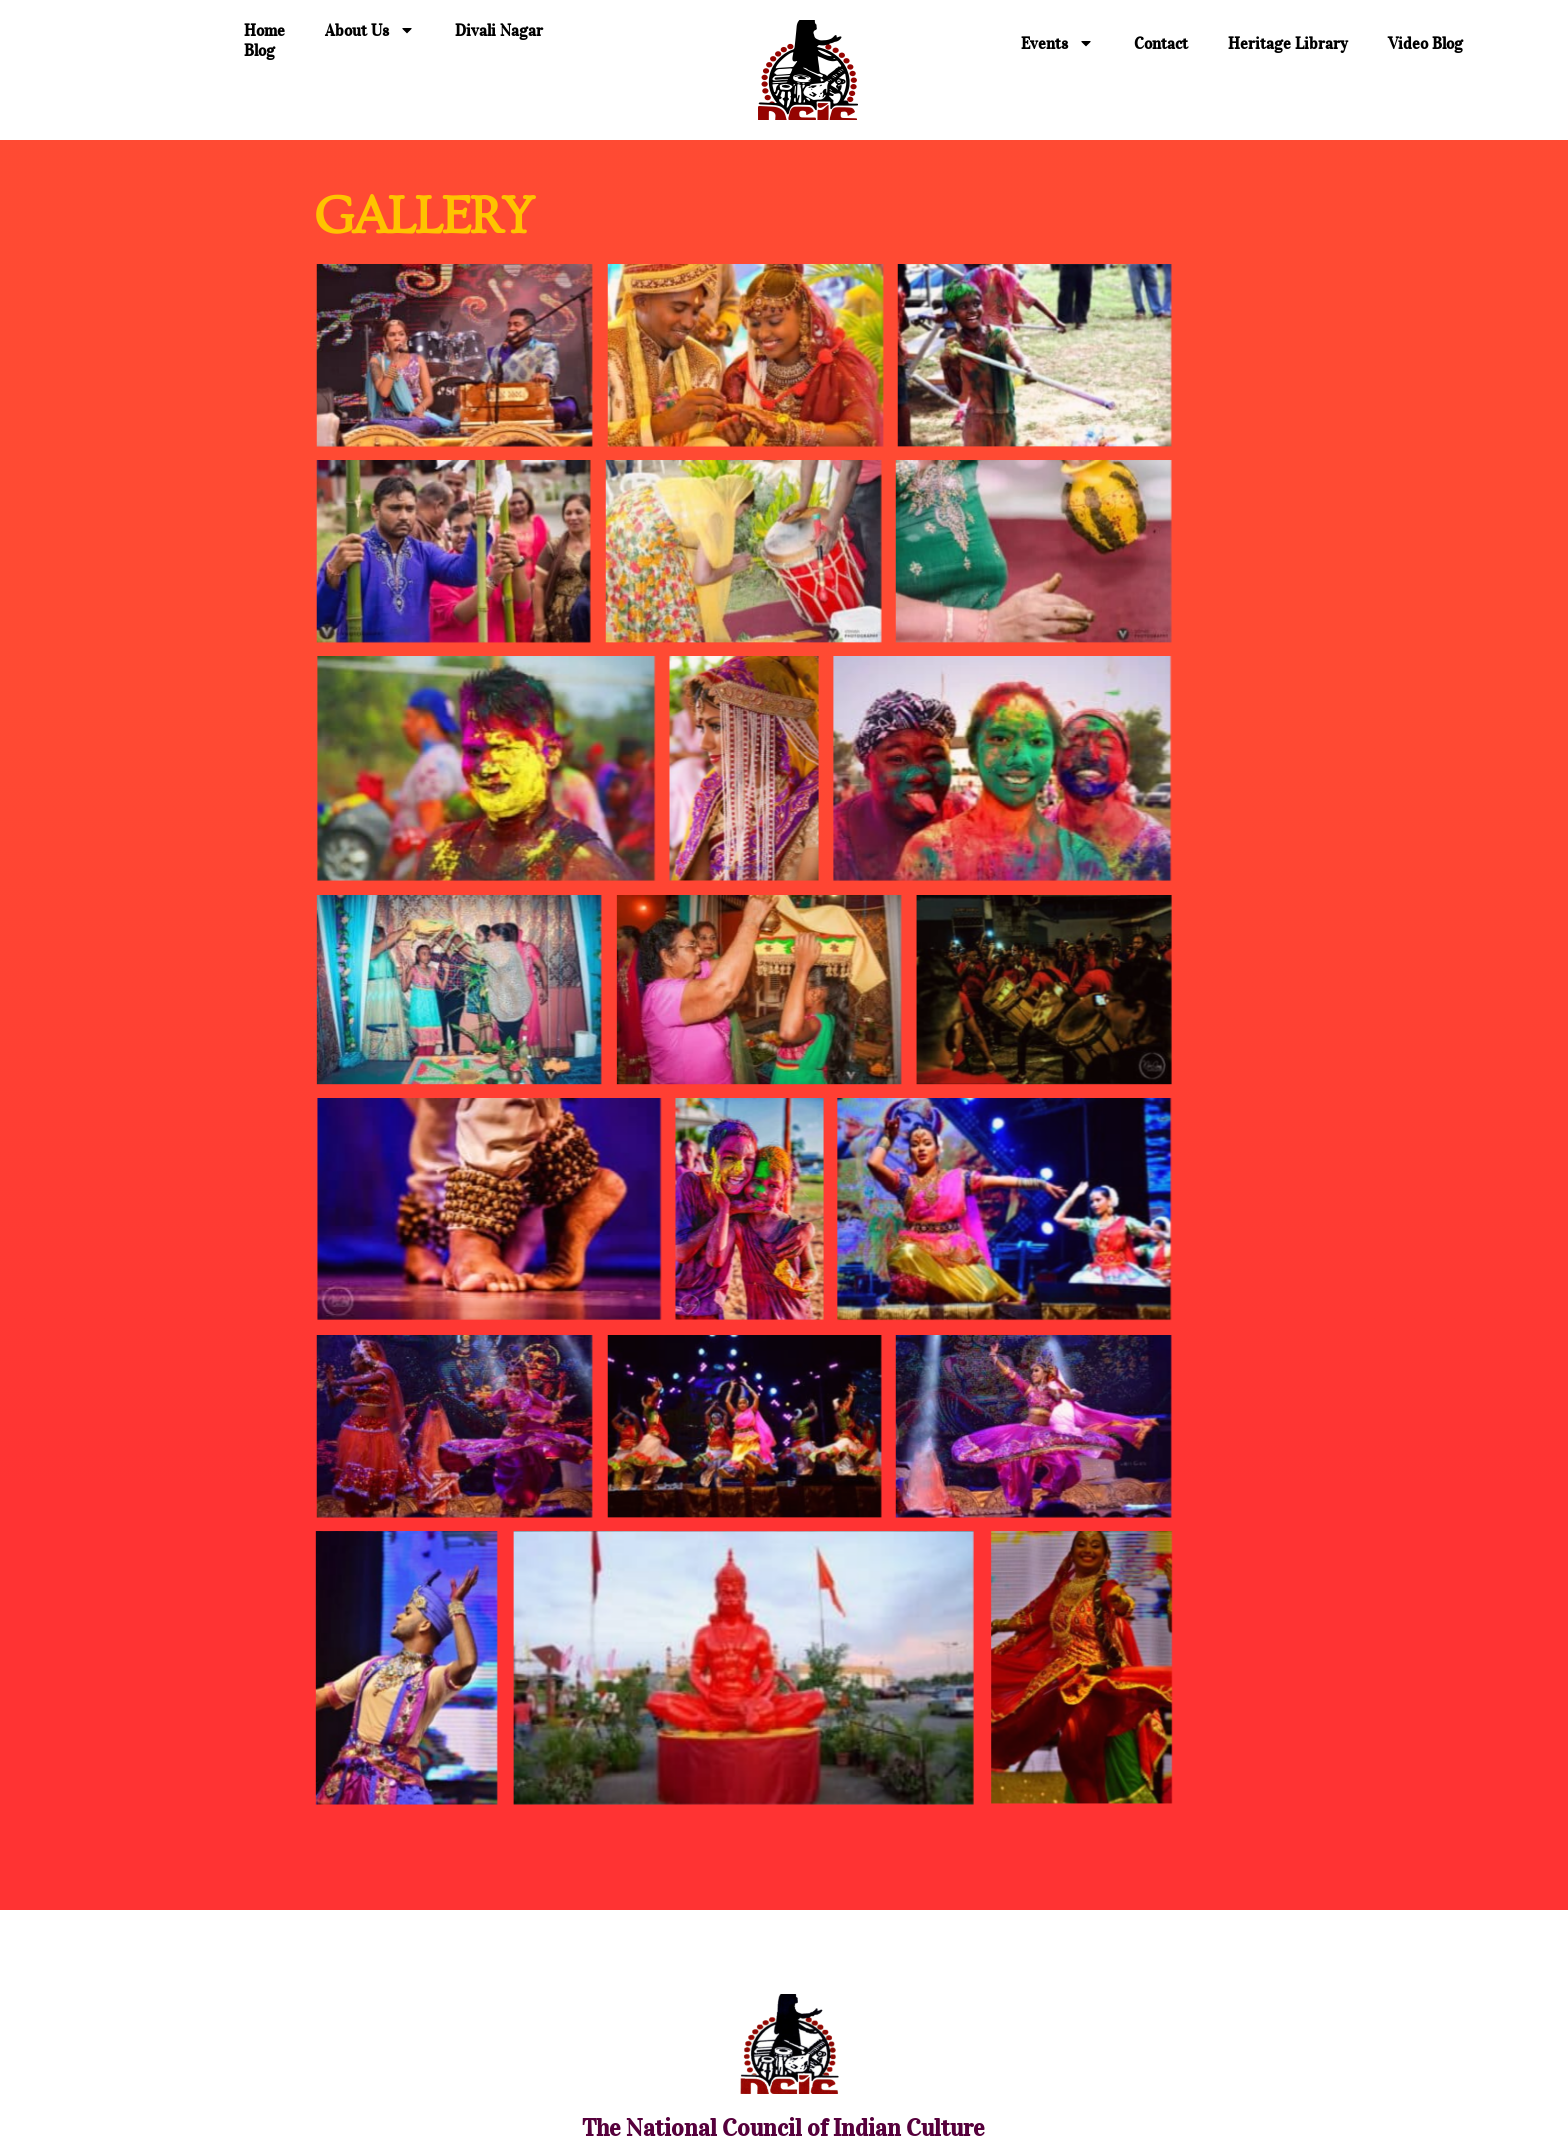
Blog (259, 50)
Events (1057, 43)
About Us (370, 30)
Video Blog (1425, 43)
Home (264, 30)
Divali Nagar (499, 30)
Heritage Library (1288, 43)
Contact (1161, 43)
